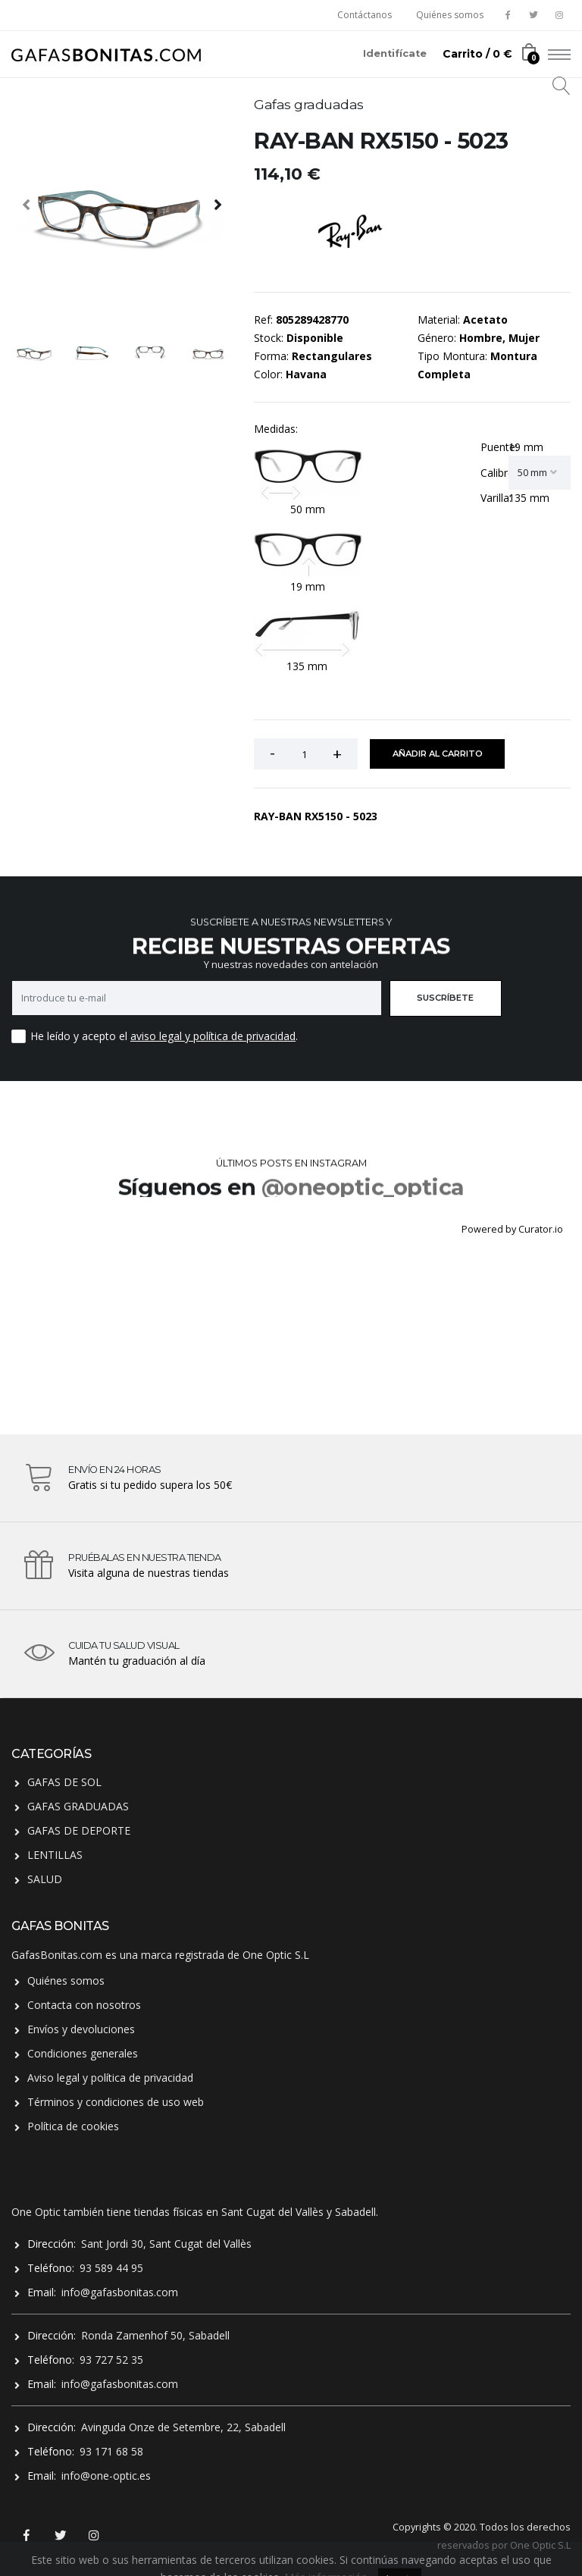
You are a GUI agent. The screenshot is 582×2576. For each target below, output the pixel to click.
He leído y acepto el (78, 1036)
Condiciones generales (82, 2053)
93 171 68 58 (111, 2451)
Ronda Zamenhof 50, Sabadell (155, 2335)
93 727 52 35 (111, 2359)
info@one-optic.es (106, 2475)
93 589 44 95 (111, 2268)
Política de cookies (73, 2126)
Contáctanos (364, 14)
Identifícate (395, 53)
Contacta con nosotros (84, 2005)
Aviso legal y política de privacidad (110, 2077)
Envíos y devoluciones (81, 2029)
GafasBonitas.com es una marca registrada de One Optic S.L (160, 1955)
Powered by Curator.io (512, 1229)
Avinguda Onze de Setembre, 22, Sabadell (183, 2427)
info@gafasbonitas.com (119, 2292)
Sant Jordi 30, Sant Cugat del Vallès (166, 2243)
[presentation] (26, 204)
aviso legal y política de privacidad (213, 1036)
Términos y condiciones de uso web (115, 2102)
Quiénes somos (449, 14)
